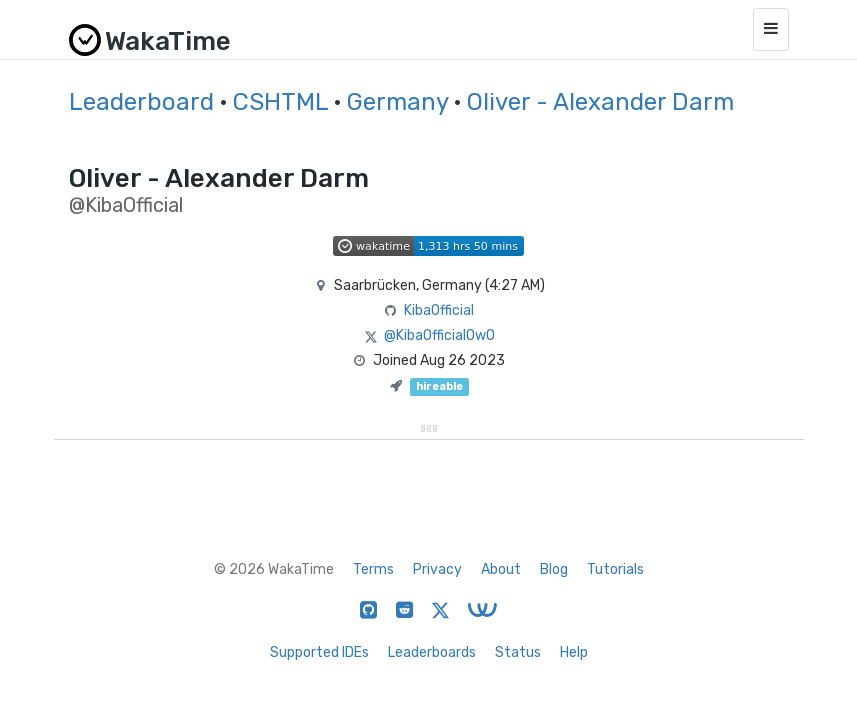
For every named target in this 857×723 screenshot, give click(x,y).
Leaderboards (432, 652)
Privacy (437, 569)
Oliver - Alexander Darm (600, 102)
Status (518, 652)
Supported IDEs (319, 652)
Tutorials (615, 569)
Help (574, 652)
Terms (373, 569)
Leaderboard (141, 102)
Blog (554, 569)
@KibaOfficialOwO (439, 335)
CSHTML (280, 102)
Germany (397, 102)
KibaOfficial (439, 310)
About (501, 569)
